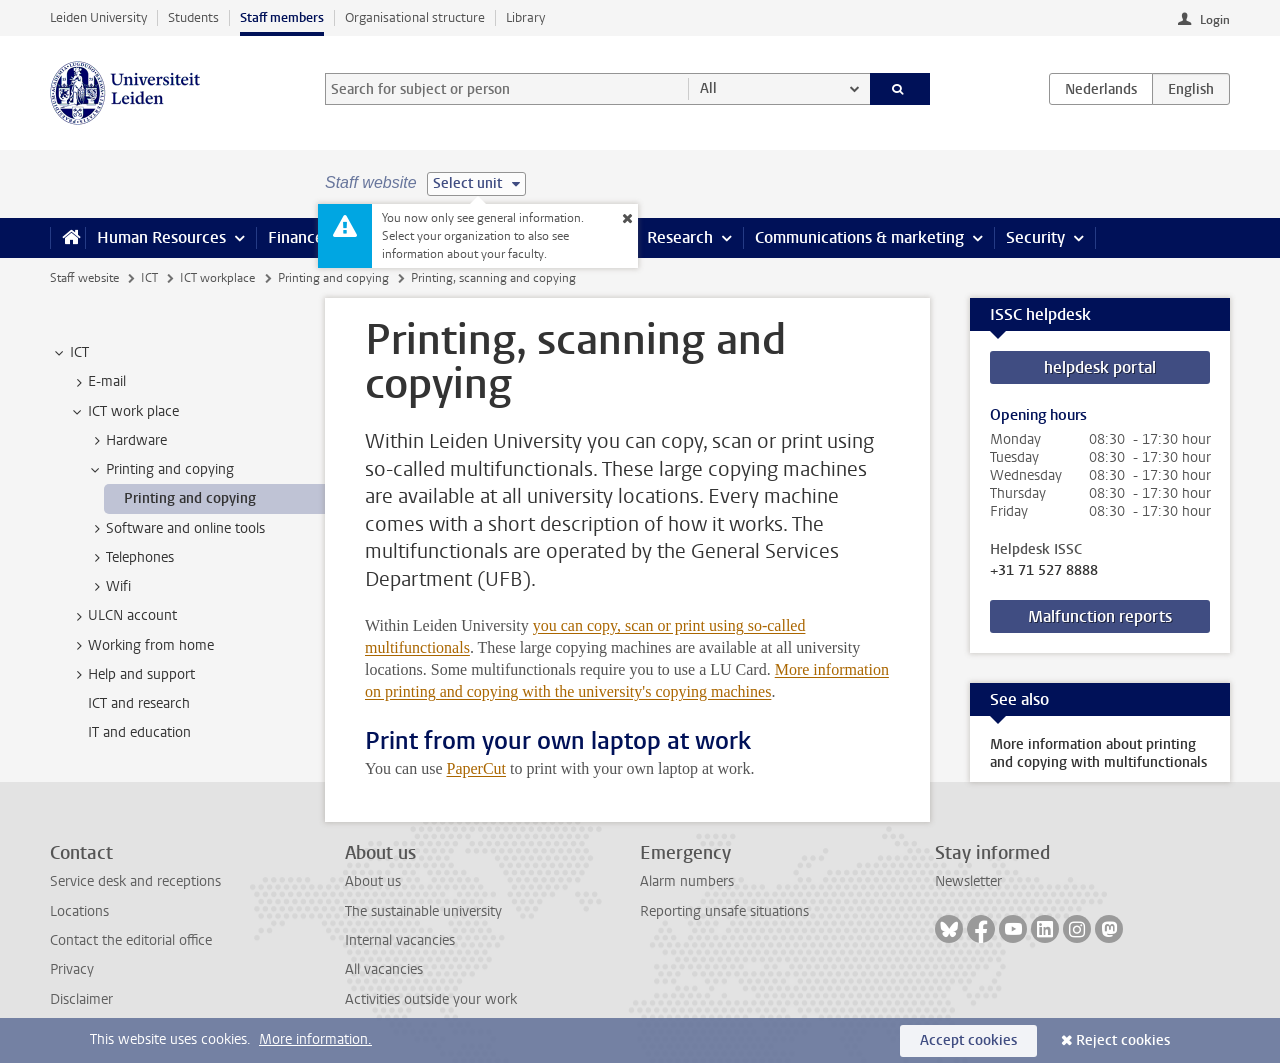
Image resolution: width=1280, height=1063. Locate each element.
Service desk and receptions (135, 881)
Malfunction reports (1100, 616)
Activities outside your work (431, 999)
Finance (296, 237)
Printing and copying (333, 278)
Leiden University (98, 17)
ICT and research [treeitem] (139, 703)
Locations (79, 911)
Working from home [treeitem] (141, 646)
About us (373, 881)
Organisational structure (415, 17)
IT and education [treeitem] (139, 732)
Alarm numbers (687, 881)
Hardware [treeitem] (127, 441)
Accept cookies (968, 1040)
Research (680, 237)
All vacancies (384, 969)
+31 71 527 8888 (1044, 571)
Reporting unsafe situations (724, 911)
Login (1215, 20)
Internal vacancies (400, 940)
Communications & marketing (859, 237)
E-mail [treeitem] (97, 382)
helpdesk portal (1100, 367)
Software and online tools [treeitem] (176, 529)
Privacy (72, 969)
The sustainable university (423, 911)
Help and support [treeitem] (132, 675)
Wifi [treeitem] (109, 587)
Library (525, 17)
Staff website (84, 278)
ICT (149, 278)
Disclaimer (81, 999)
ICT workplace (217, 278)
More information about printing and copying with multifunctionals (1098, 753)
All (708, 88)
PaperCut (476, 768)
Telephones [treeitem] (130, 558)
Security (1035, 237)
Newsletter (968, 881)
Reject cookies (1123, 1040)
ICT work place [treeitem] (124, 412)
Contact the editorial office (131, 940)
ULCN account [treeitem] (123, 616)
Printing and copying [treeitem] (160, 470)
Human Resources (161, 237)
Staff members (282, 17)
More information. (315, 1039)
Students (193, 17)
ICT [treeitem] (70, 353)
